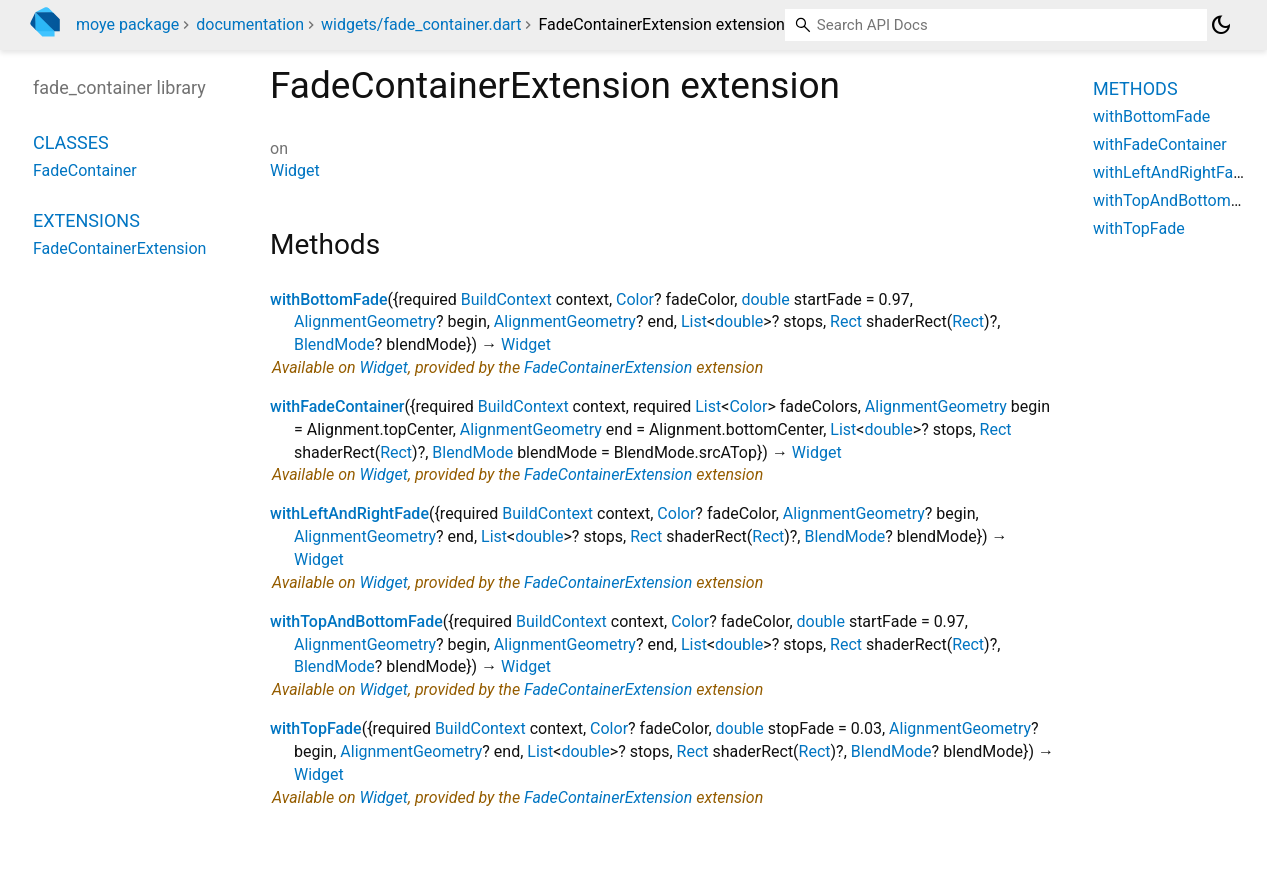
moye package (127, 24)
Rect (846, 321)
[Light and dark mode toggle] (1221, 25)
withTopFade (316, 728)
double (765, 299)
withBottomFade (329, 299)
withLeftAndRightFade (349, 513)
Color (635, 299)
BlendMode (334, 344)
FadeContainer (85, 170)
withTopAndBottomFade (356, 621)
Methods (1135, 88)
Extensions (86, 220)
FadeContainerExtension (608, 367)
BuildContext (506, 299)
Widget (295, 170)
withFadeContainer (337, 406)
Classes (71, 142)
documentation (250, 24)
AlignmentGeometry (365, 321)
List (694, 321)
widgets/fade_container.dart (421, 24)
